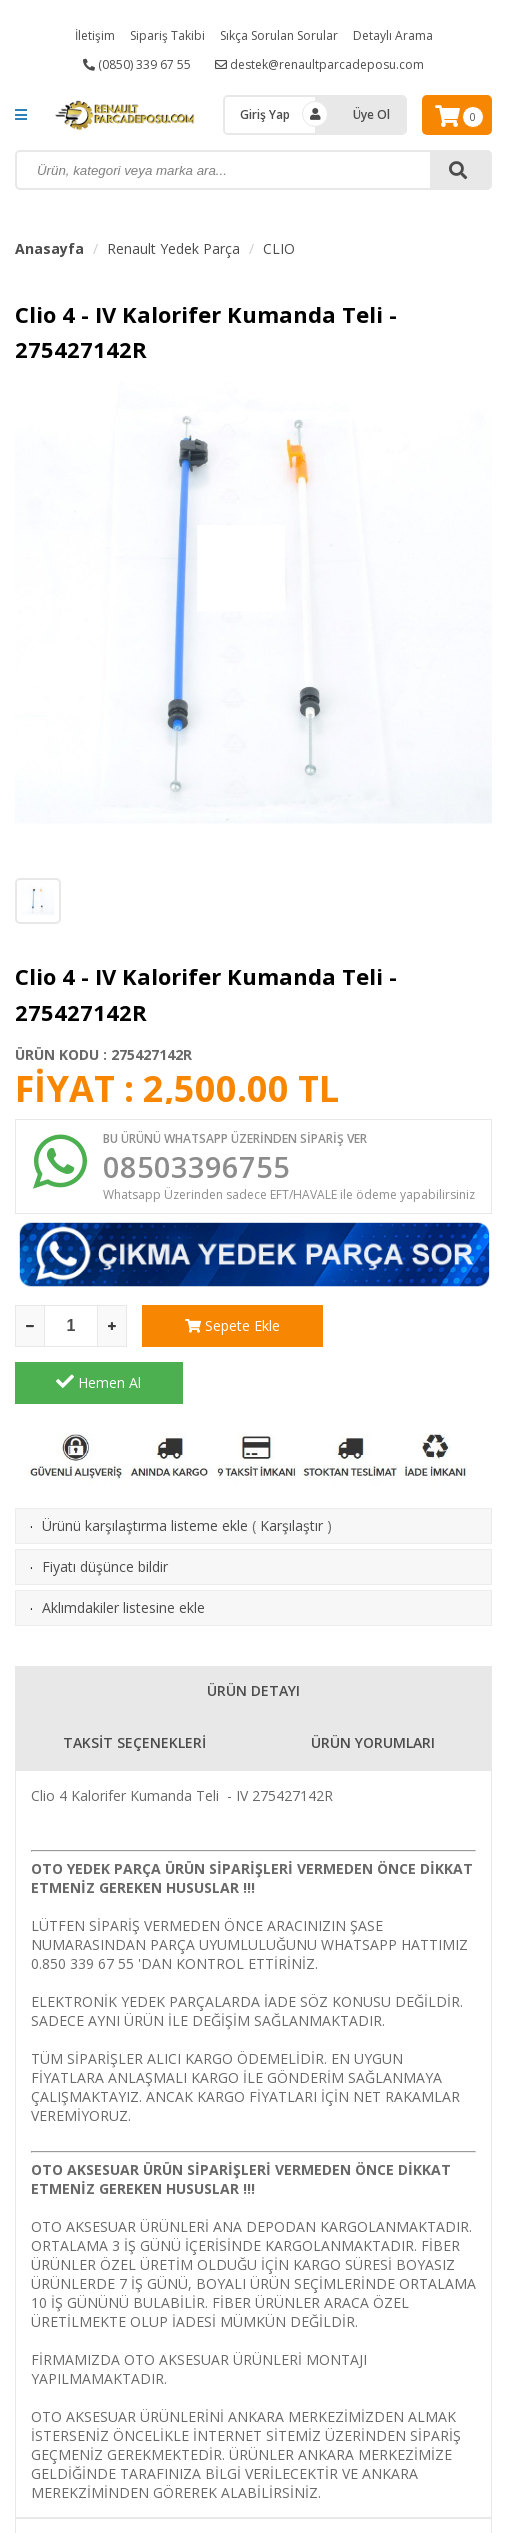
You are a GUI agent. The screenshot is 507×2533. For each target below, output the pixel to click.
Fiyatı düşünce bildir (105, 1511)
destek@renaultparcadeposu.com (319, 64)
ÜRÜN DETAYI (253, 1635)
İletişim (95, 35)
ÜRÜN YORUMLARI (373, 1687)
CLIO (279, 248)
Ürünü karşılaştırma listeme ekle (145, 1470)
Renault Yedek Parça (173, 248)
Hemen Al (408, 1327)
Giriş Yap (265, 114)
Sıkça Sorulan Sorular (279, 35)
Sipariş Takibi (167, 35)
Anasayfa (49, 248)
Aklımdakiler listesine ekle (123, 1552)
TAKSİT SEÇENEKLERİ (134, 1687)
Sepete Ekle (225, 1327)
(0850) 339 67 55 (137, 64)
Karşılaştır (291, 1470)
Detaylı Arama (393, 35)
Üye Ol (371, 114)
